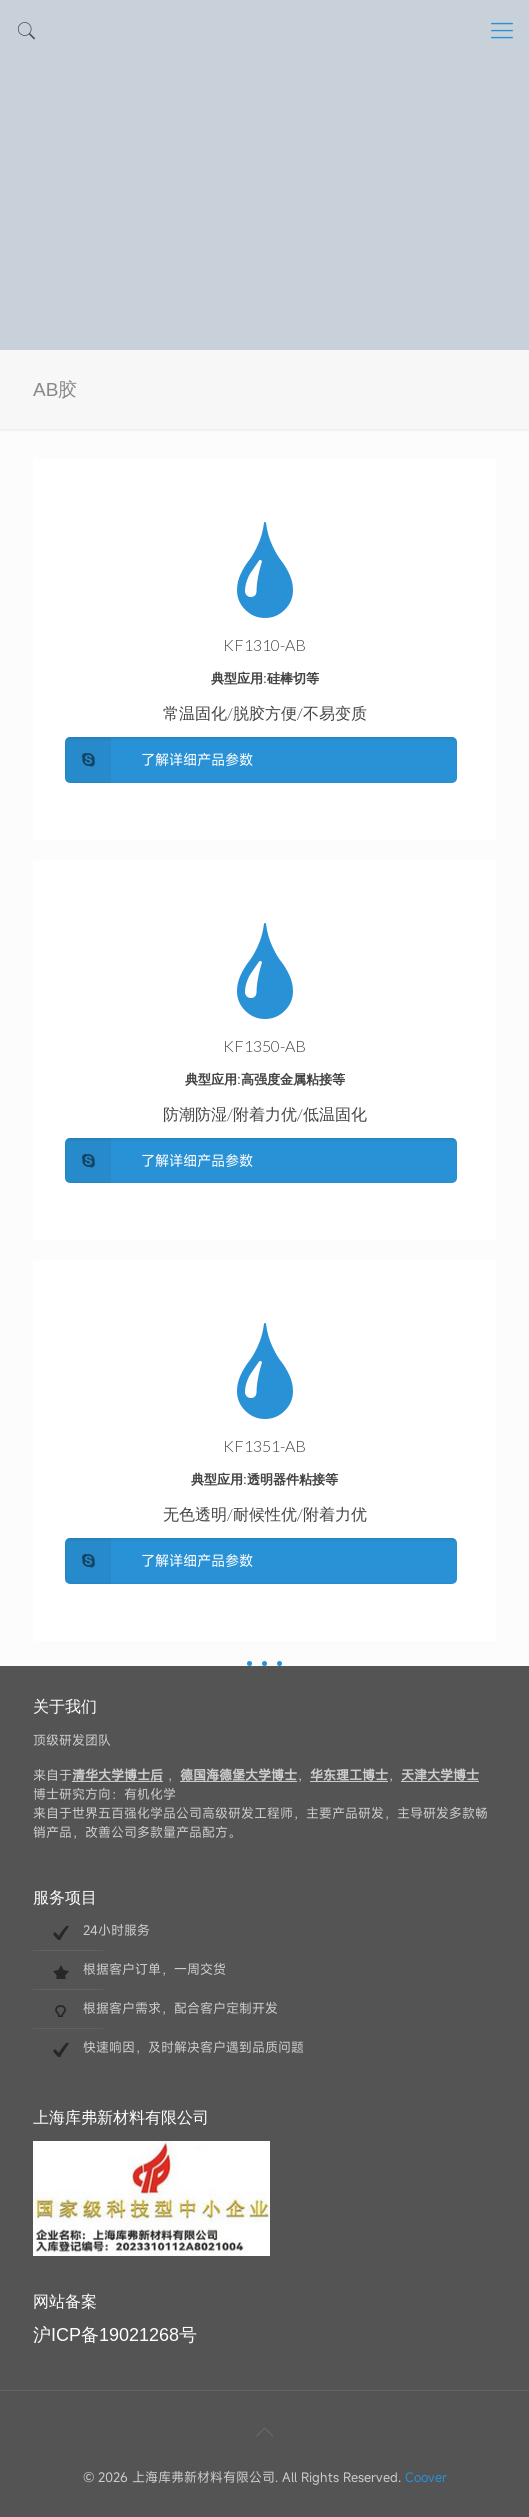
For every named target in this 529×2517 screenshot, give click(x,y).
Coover (426, 2477)
